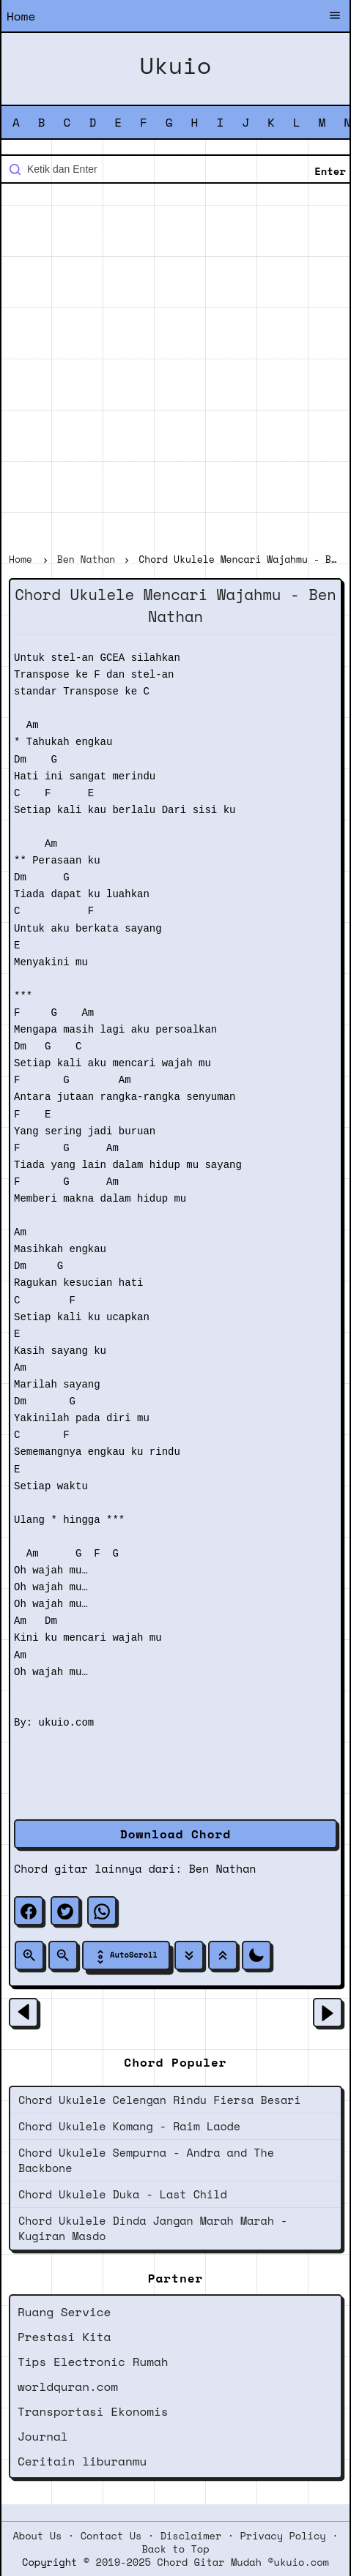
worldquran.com (68, 2386)
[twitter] (65, 1910)
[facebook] (28, 1910)
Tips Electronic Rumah (93, 2361)
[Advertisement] (175, 370)
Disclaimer (191, 2535)
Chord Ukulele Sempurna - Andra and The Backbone (146, 2160)
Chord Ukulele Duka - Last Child (122, 2194)
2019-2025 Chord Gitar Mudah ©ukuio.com (212, 2562)
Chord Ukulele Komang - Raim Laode (129, 2126)
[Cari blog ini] (175, 169)
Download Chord (175, 1834)
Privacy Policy (282, 2535)
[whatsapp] (102, 1910)
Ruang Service (64, 2312)
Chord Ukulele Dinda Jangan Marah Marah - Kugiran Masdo (152, 2228)
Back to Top (175, 2549)
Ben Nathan (222, 1868)
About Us (37, 2535)
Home (21, 16)
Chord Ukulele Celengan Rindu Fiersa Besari (159, 2100)
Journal (43, 2436)
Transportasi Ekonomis (93, 2411)
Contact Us (111, 2535)
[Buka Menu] (335, 16)
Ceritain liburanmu (82, 2461)
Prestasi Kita (64, 2336)
